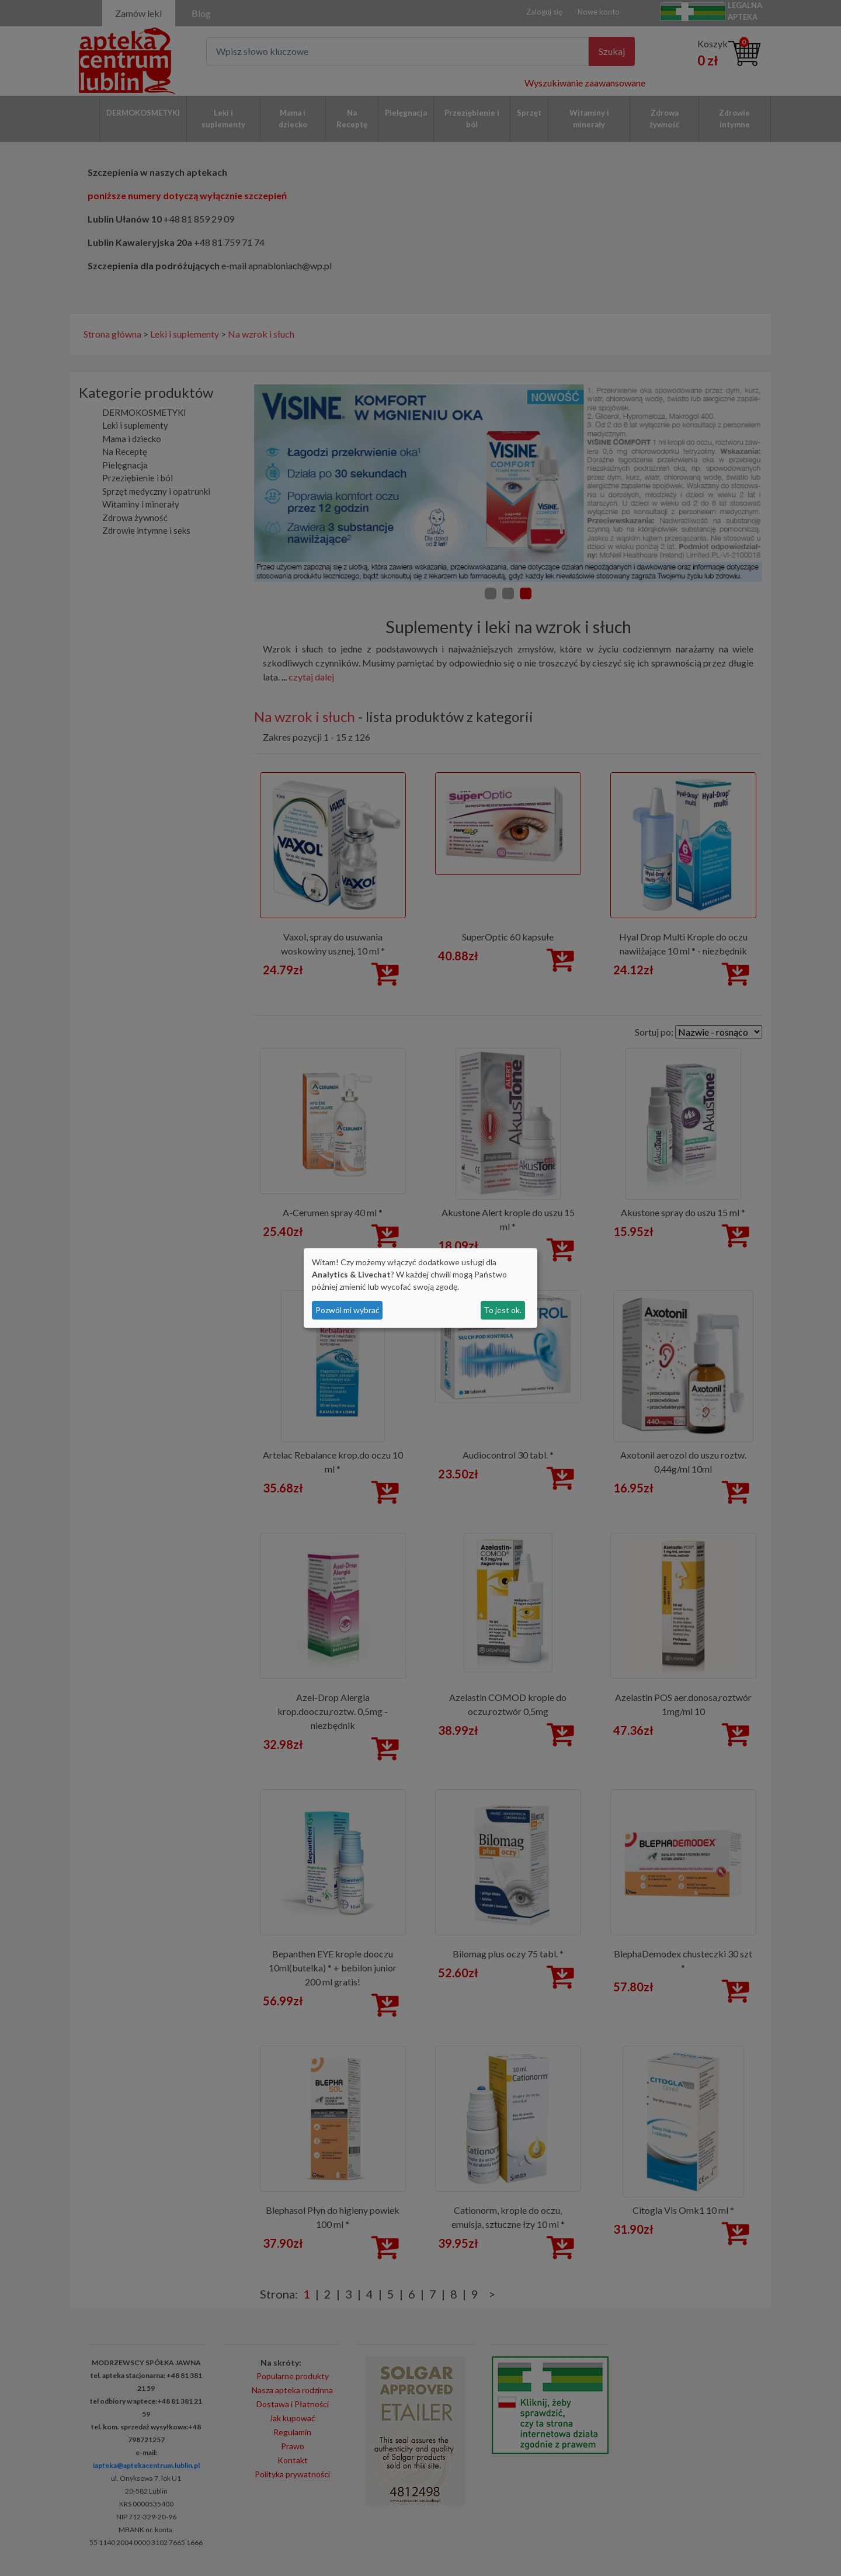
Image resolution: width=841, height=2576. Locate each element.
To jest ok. (503, 1310)
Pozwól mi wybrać (347, 1310)
